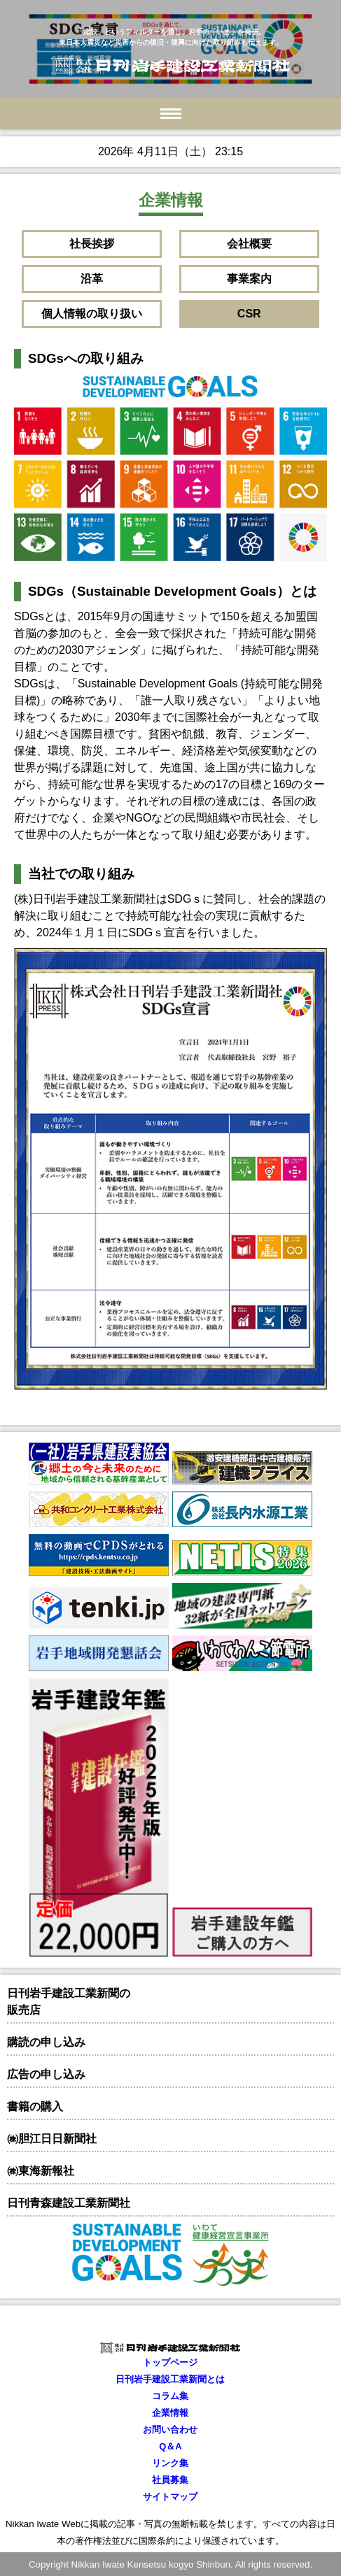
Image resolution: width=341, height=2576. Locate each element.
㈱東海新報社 (40, 2171)
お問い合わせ (170, 2429)
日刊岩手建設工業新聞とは (170, 2379)
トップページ (170, 2362)
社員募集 (170, 2480)
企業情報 (170, 2412)
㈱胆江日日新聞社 (52, 2139)
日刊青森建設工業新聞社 (68, 2203)
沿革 (92, 279)
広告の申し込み (46, 2074)
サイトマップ (170, 2496)
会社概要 (249, 244)
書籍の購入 (35, 2106)
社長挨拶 (91, 244)
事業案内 (249, 279)
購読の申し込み (46, 2042)
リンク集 (170, 2463)
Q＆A (170, 2446)
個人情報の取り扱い (91, 314)
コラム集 (170, 2396)
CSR (249, 314)
